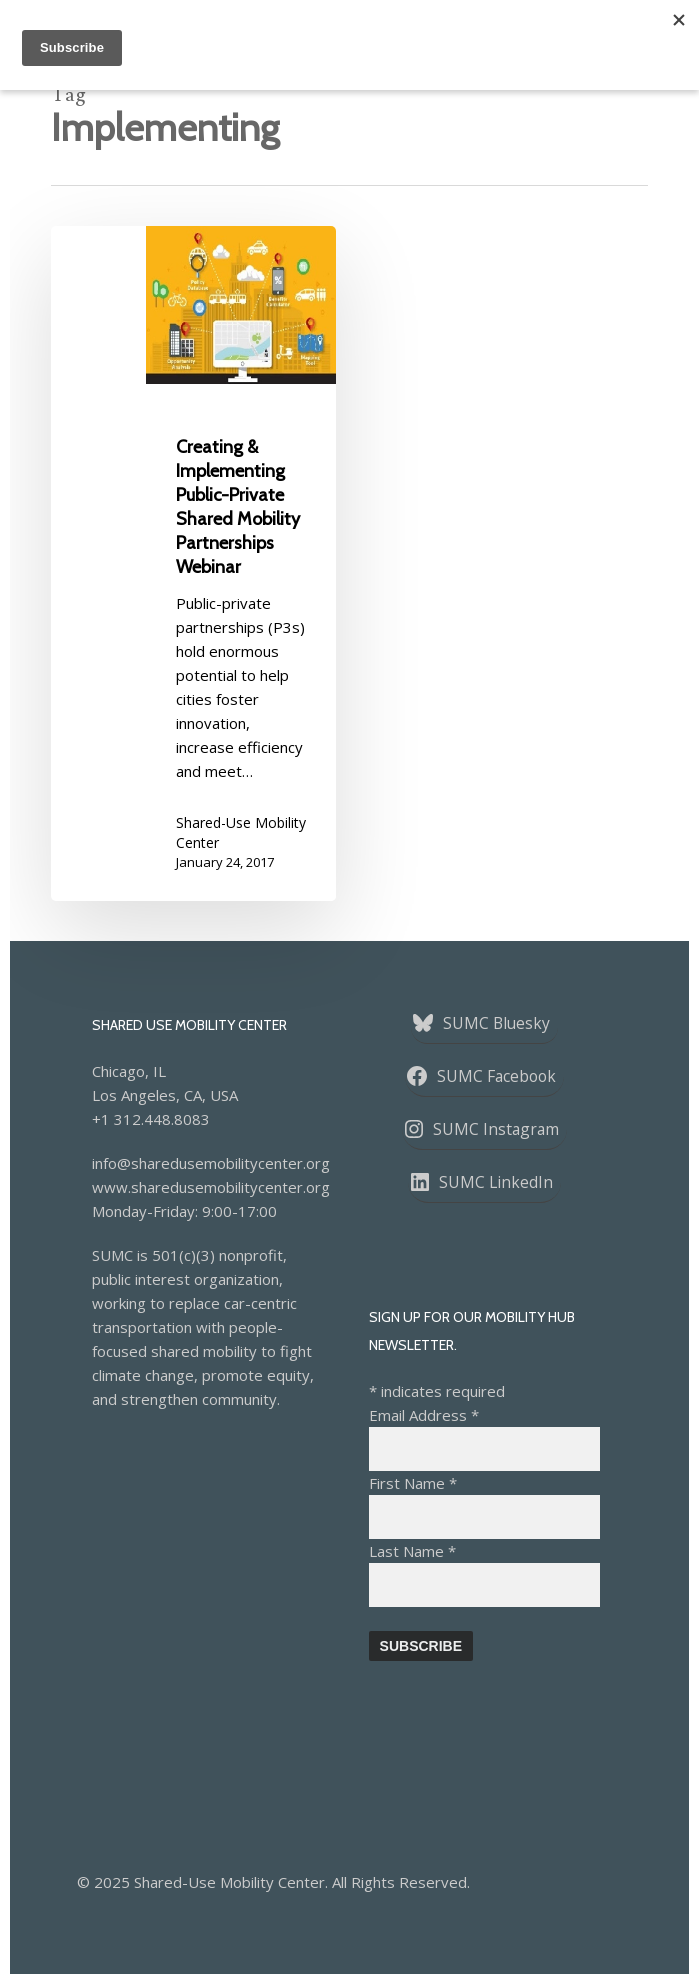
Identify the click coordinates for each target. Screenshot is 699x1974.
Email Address (424, 1415)
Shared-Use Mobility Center (241, 832)
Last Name (412, 1551)
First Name (413, 1483)
